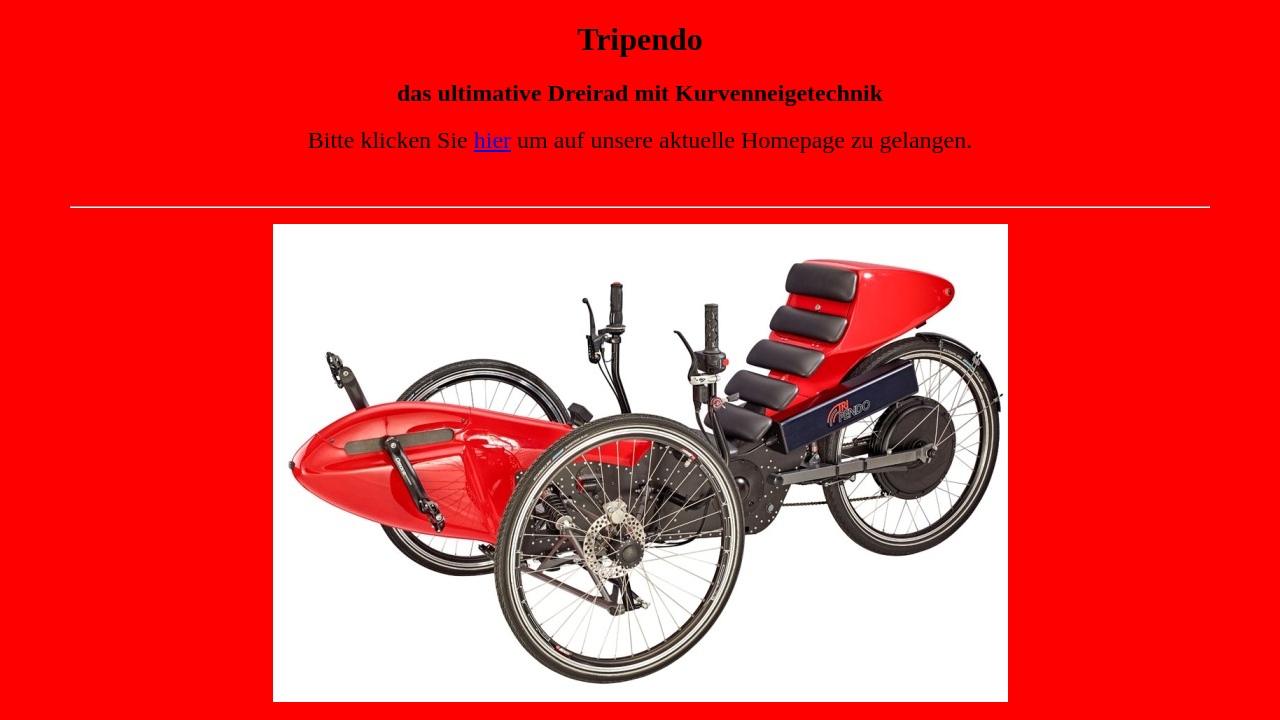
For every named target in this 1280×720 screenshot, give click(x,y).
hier (492, 140)
